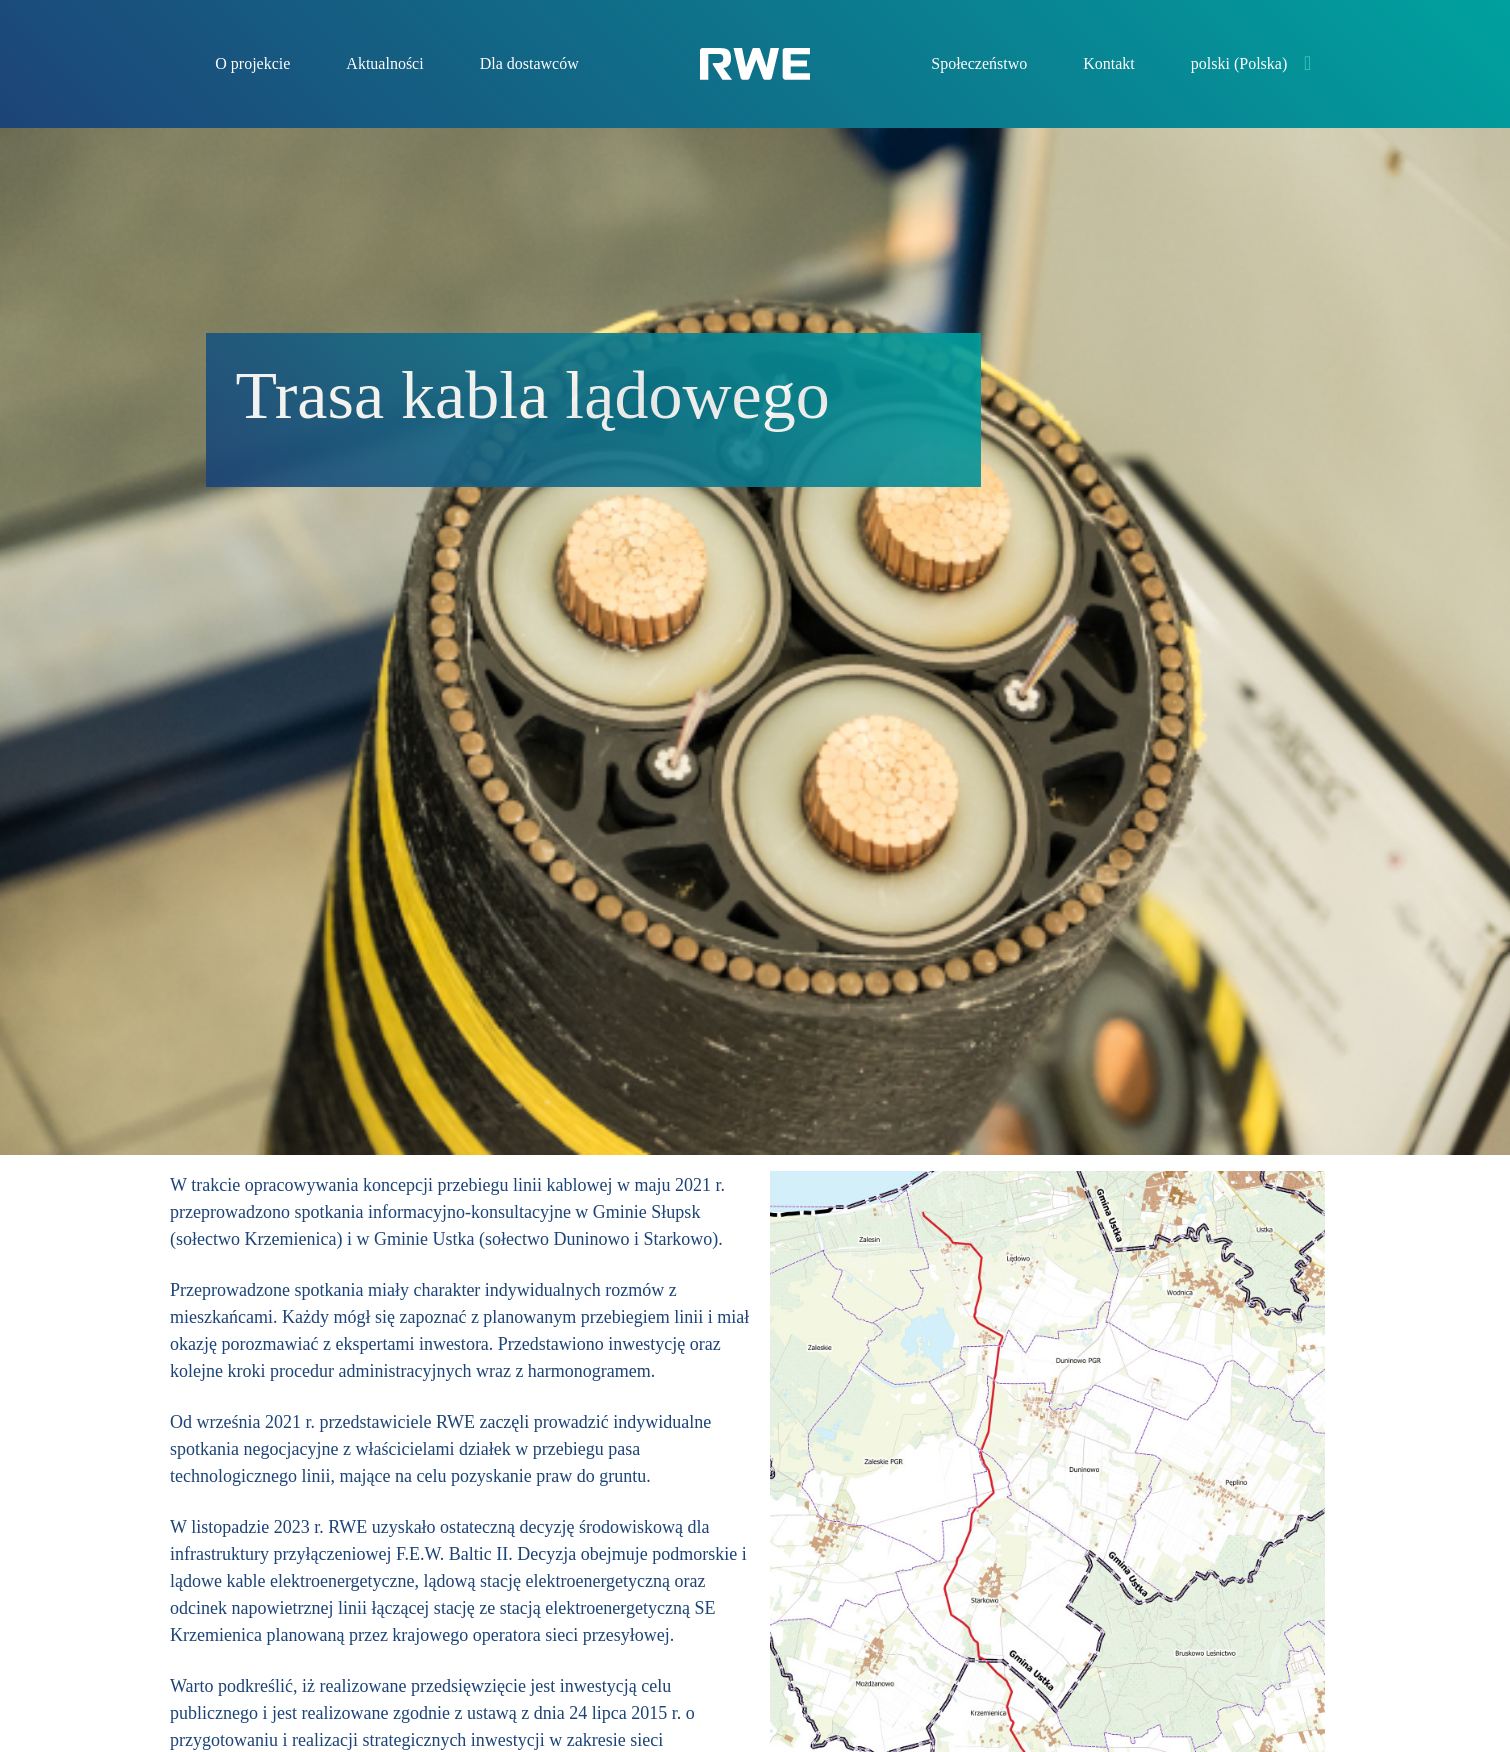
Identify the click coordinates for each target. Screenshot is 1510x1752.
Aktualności (384, 63)
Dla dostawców (529, 63)
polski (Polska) (1239, 63)
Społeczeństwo (979, 63)
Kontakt (1109, 63)
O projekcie (252, 63)
